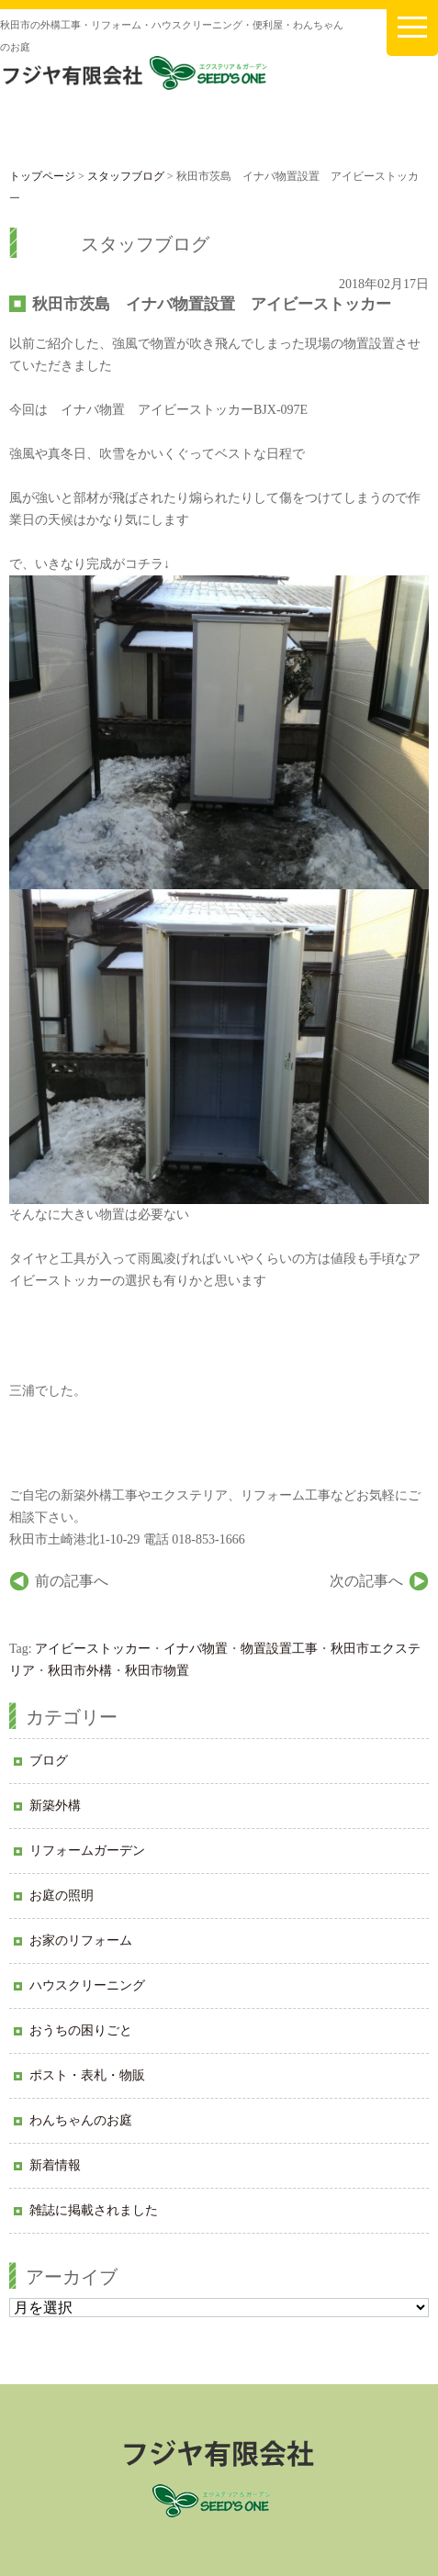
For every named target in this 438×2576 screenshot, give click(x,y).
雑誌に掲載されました (93, 2210)
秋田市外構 (80, 1671)
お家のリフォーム (80, 1940)
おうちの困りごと (80, 2030)
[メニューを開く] (412, 28)
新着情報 (55, 2165)
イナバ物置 (195, 1649)
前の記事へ (71, 1581)
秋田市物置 (157, 1671)
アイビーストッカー (93, 1649)
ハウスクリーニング (87, 1985)
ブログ (48, 1761)
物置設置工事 (279, 1649)
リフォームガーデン (87, 1850)
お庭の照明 (61, 1895)
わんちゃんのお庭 (80, 2120)
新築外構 (55, 1805)
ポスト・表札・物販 (87, 2075)
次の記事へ (366, 1581)
